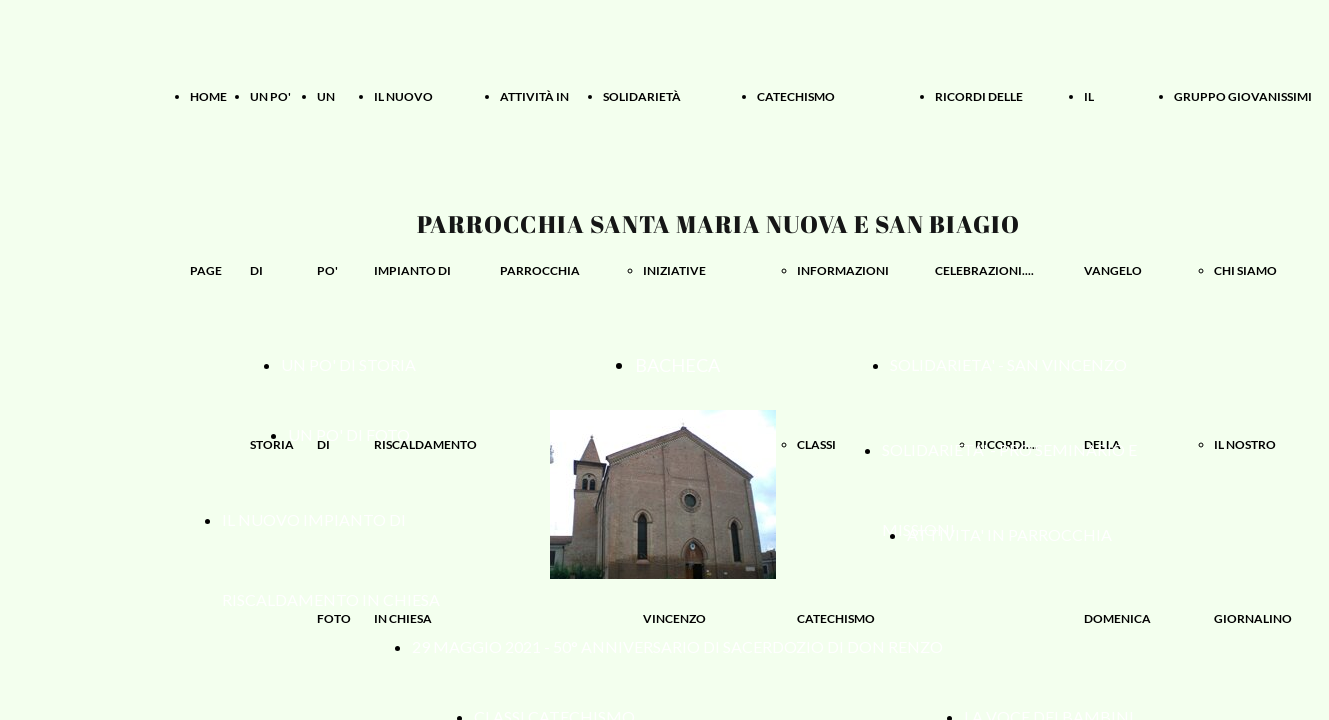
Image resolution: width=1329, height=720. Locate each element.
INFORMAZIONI (843, 270)
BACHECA (677, 365)
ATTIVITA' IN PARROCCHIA (1009, 534)
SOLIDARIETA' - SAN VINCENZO (1008, 364)
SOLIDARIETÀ (642, 96)
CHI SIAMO (1245, 270)
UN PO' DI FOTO (349, 434)
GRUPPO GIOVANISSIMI (1243, 96)
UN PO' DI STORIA (348, 364)
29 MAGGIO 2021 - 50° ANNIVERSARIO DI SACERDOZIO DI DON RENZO (677, 646)
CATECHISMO (796, 96)
